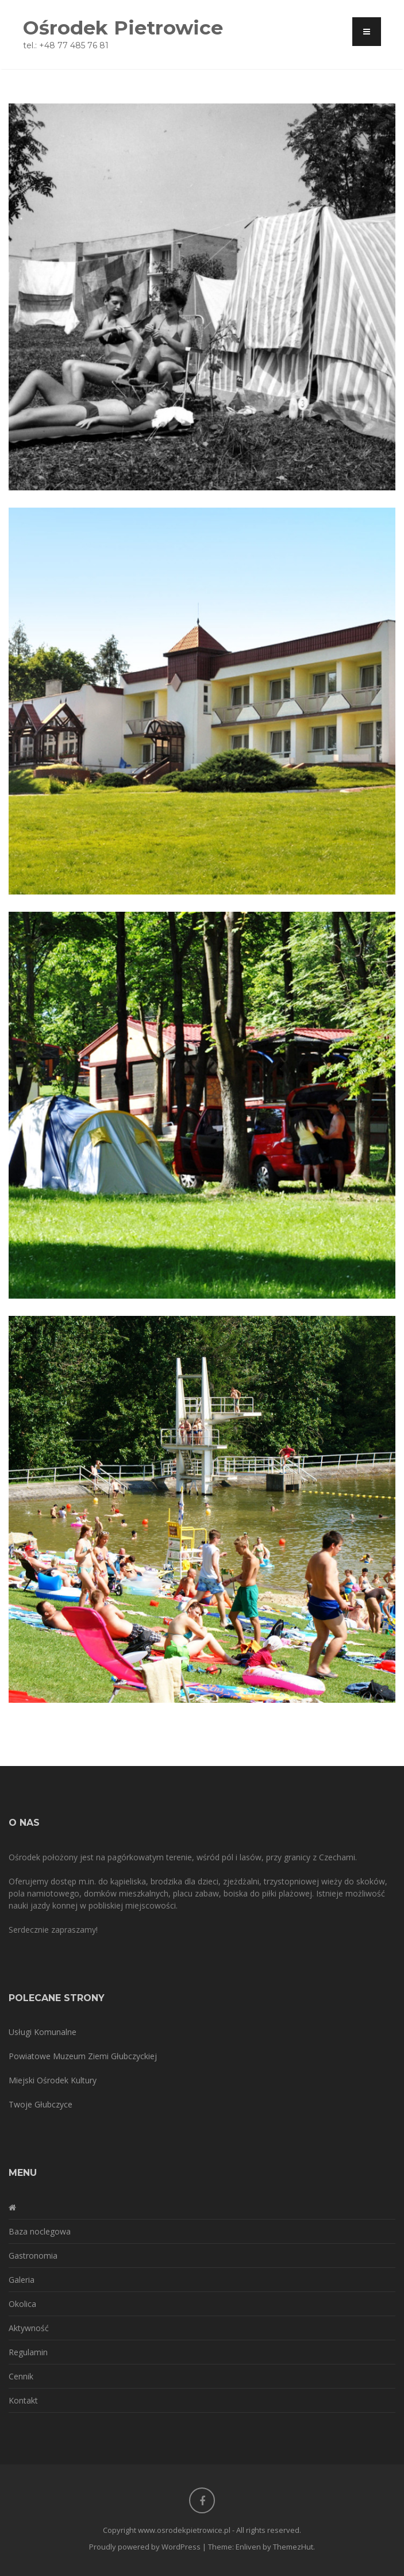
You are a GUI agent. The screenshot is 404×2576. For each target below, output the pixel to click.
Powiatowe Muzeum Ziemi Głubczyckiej (83, 2056)
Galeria (21, 2279)
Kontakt (23, 2400)
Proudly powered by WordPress (145, 2547)
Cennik (21, 2376)
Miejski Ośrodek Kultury (53, 2080)
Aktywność (29, 2327)
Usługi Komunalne (42, 2031)
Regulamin (28, 2352)
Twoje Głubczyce (40, 2104)
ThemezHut (293, 2547)
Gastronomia (33, 2255)
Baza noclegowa (40, 2231)
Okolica (22, 2303)
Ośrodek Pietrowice (123, 27)
